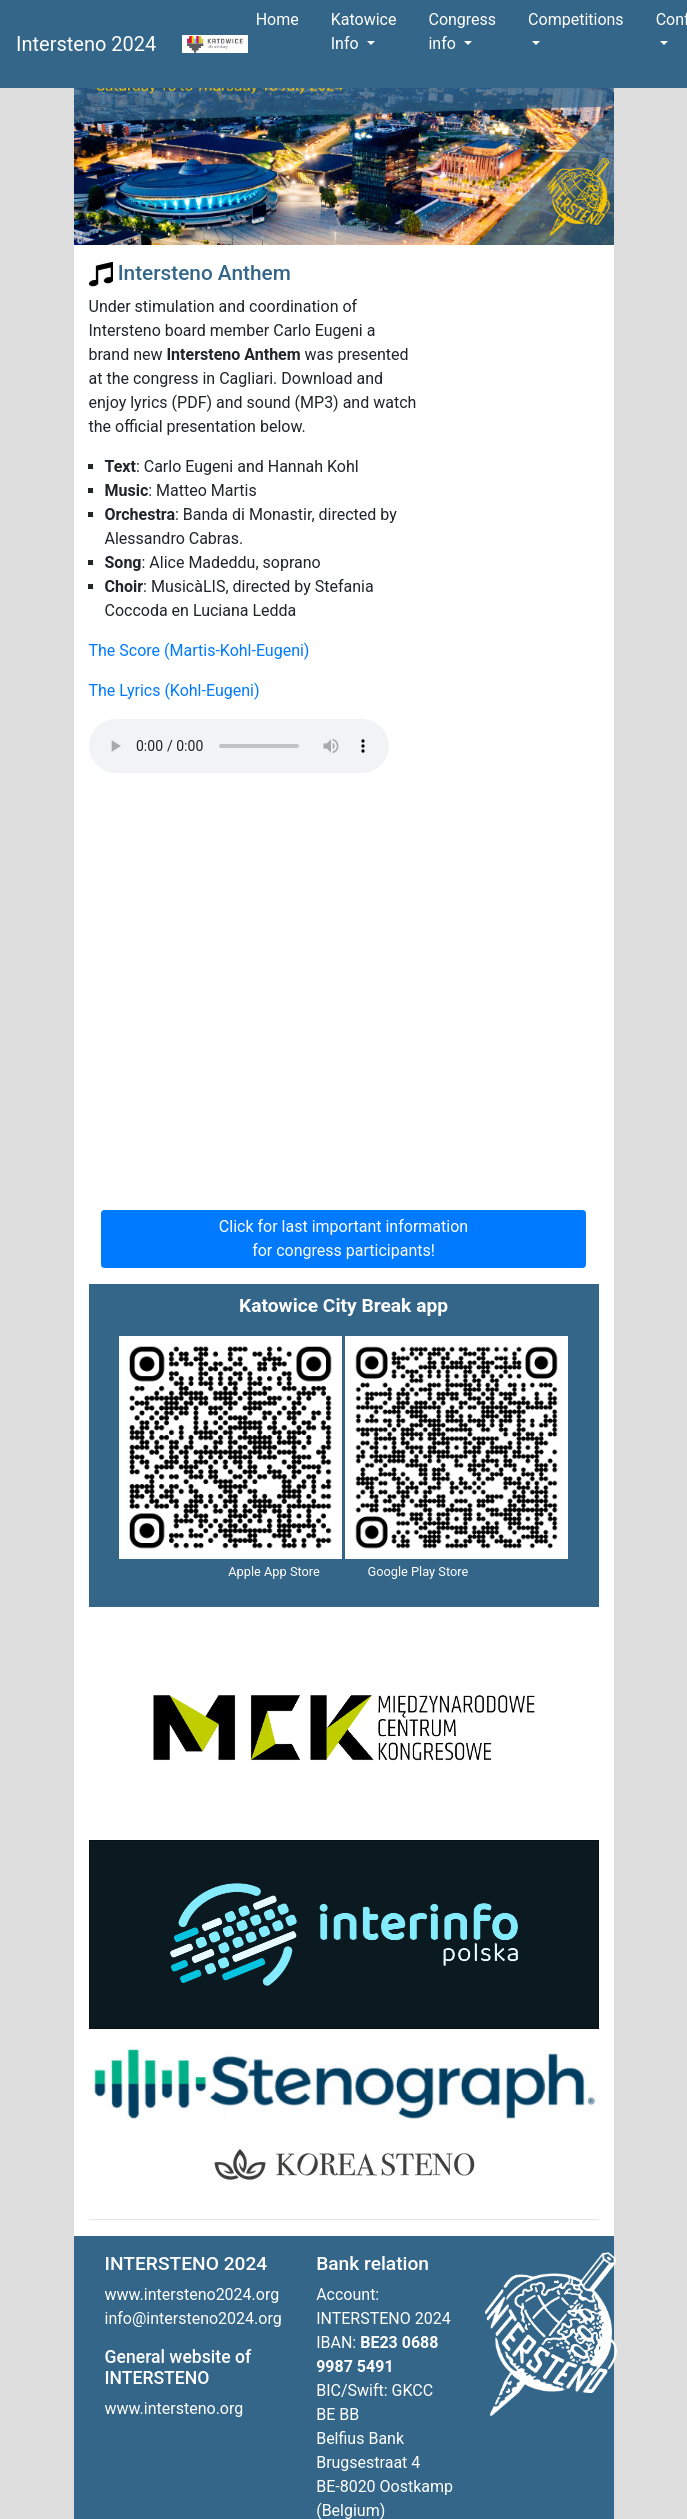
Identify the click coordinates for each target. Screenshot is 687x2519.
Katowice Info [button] (364, 31)
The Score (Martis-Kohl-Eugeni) (199, 650)
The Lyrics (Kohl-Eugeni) (174, 690)
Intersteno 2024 (91, 44)
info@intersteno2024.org (193, 2318)
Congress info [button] (462, 31)
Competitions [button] (576, 19)
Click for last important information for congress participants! (343, 1238)
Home (281, 18)
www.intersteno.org (174, 2408)
